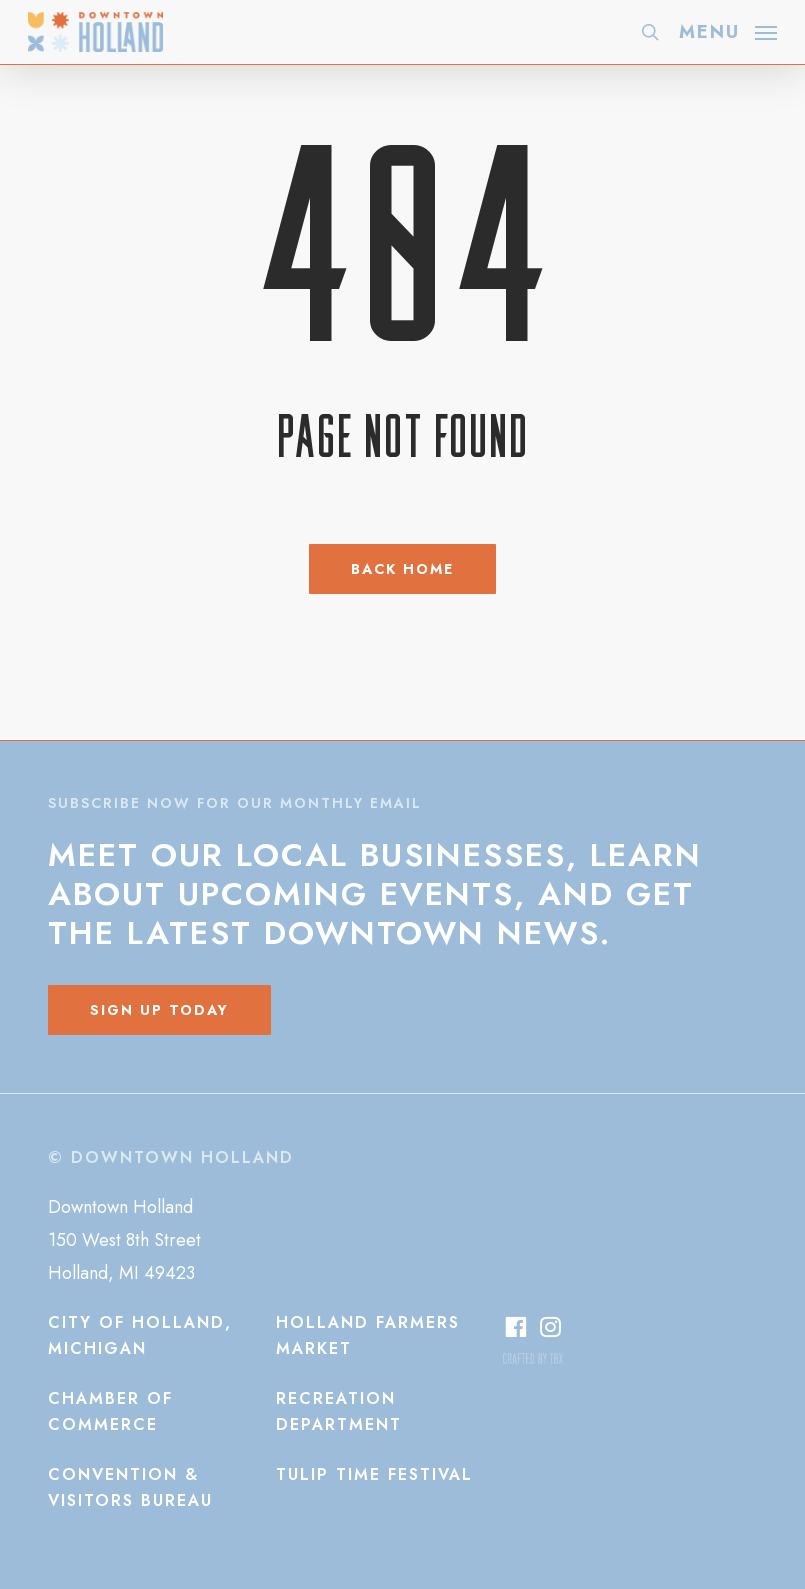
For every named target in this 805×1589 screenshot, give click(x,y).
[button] (728, 30)
